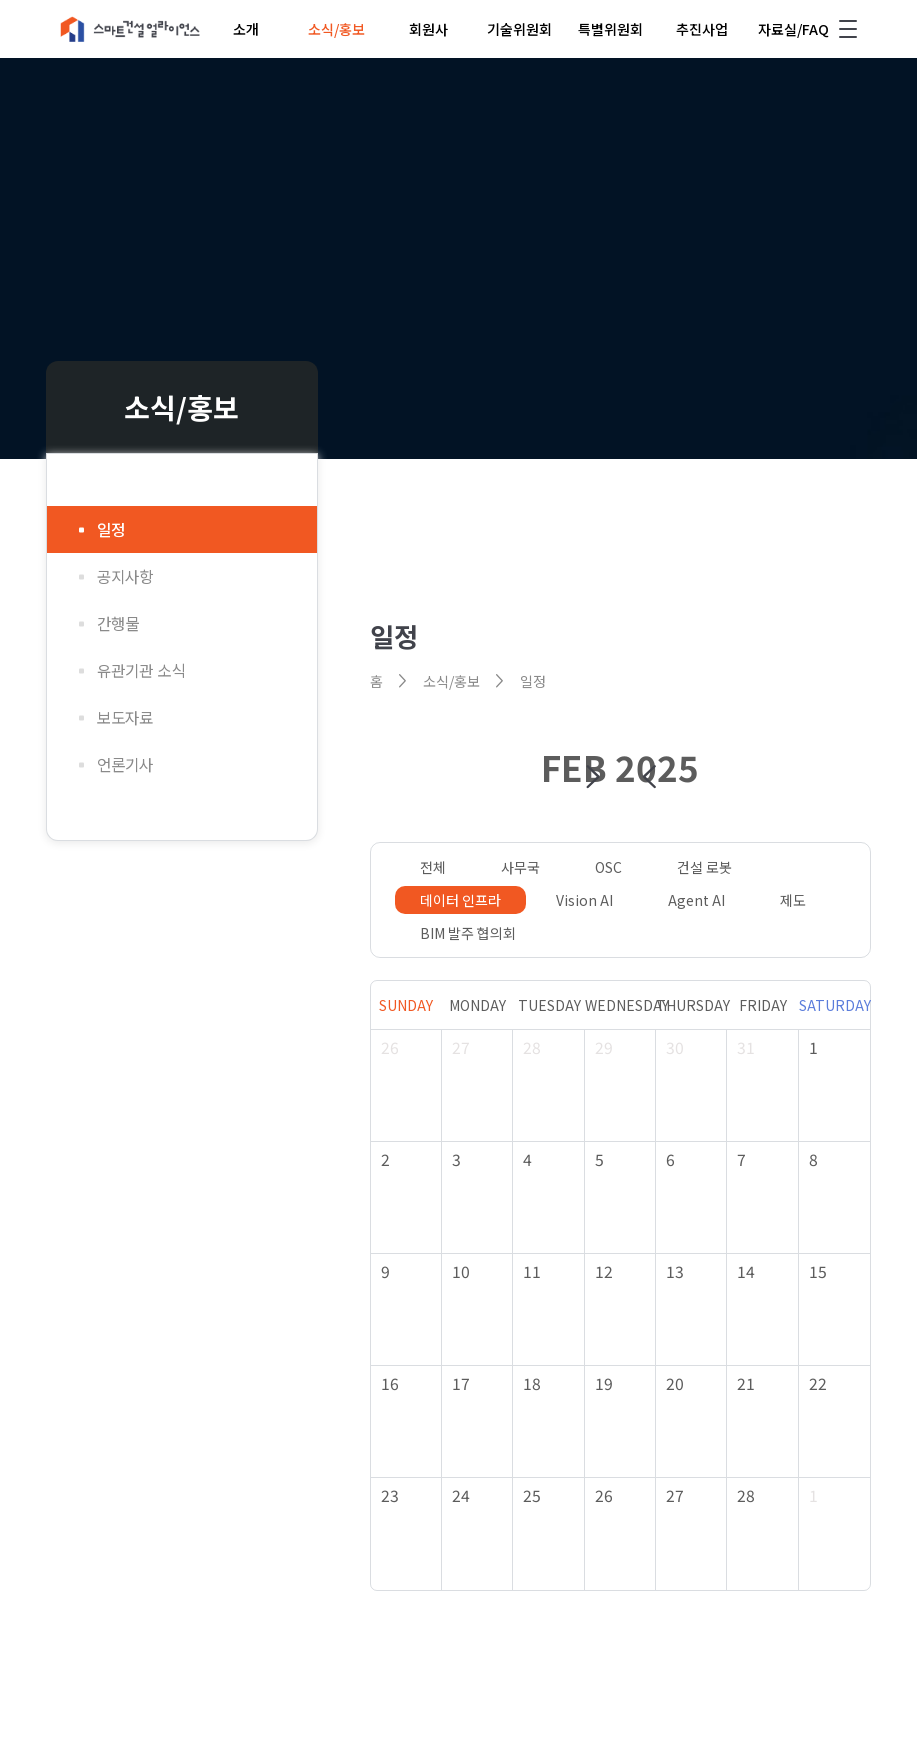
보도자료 (125, 717)
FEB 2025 (620, 766)
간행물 (118, 623)
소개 (246, 29)
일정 (111, 529)
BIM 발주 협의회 (468, 933)
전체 (433, 867)
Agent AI (696, 900)
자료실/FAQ (793, 29)
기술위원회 (519, 29)
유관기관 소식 (141, 670)
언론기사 (125, 764)
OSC (608, 867)
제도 (793, 900)
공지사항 (125, 576)
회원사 (428, 29)
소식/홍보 (336, 29)
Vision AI (584, 900)
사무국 (520, 867)
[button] (592, 777)
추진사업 (702, 29)
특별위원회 (610, 29)
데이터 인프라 (460, 900)
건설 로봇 (704, 867)
